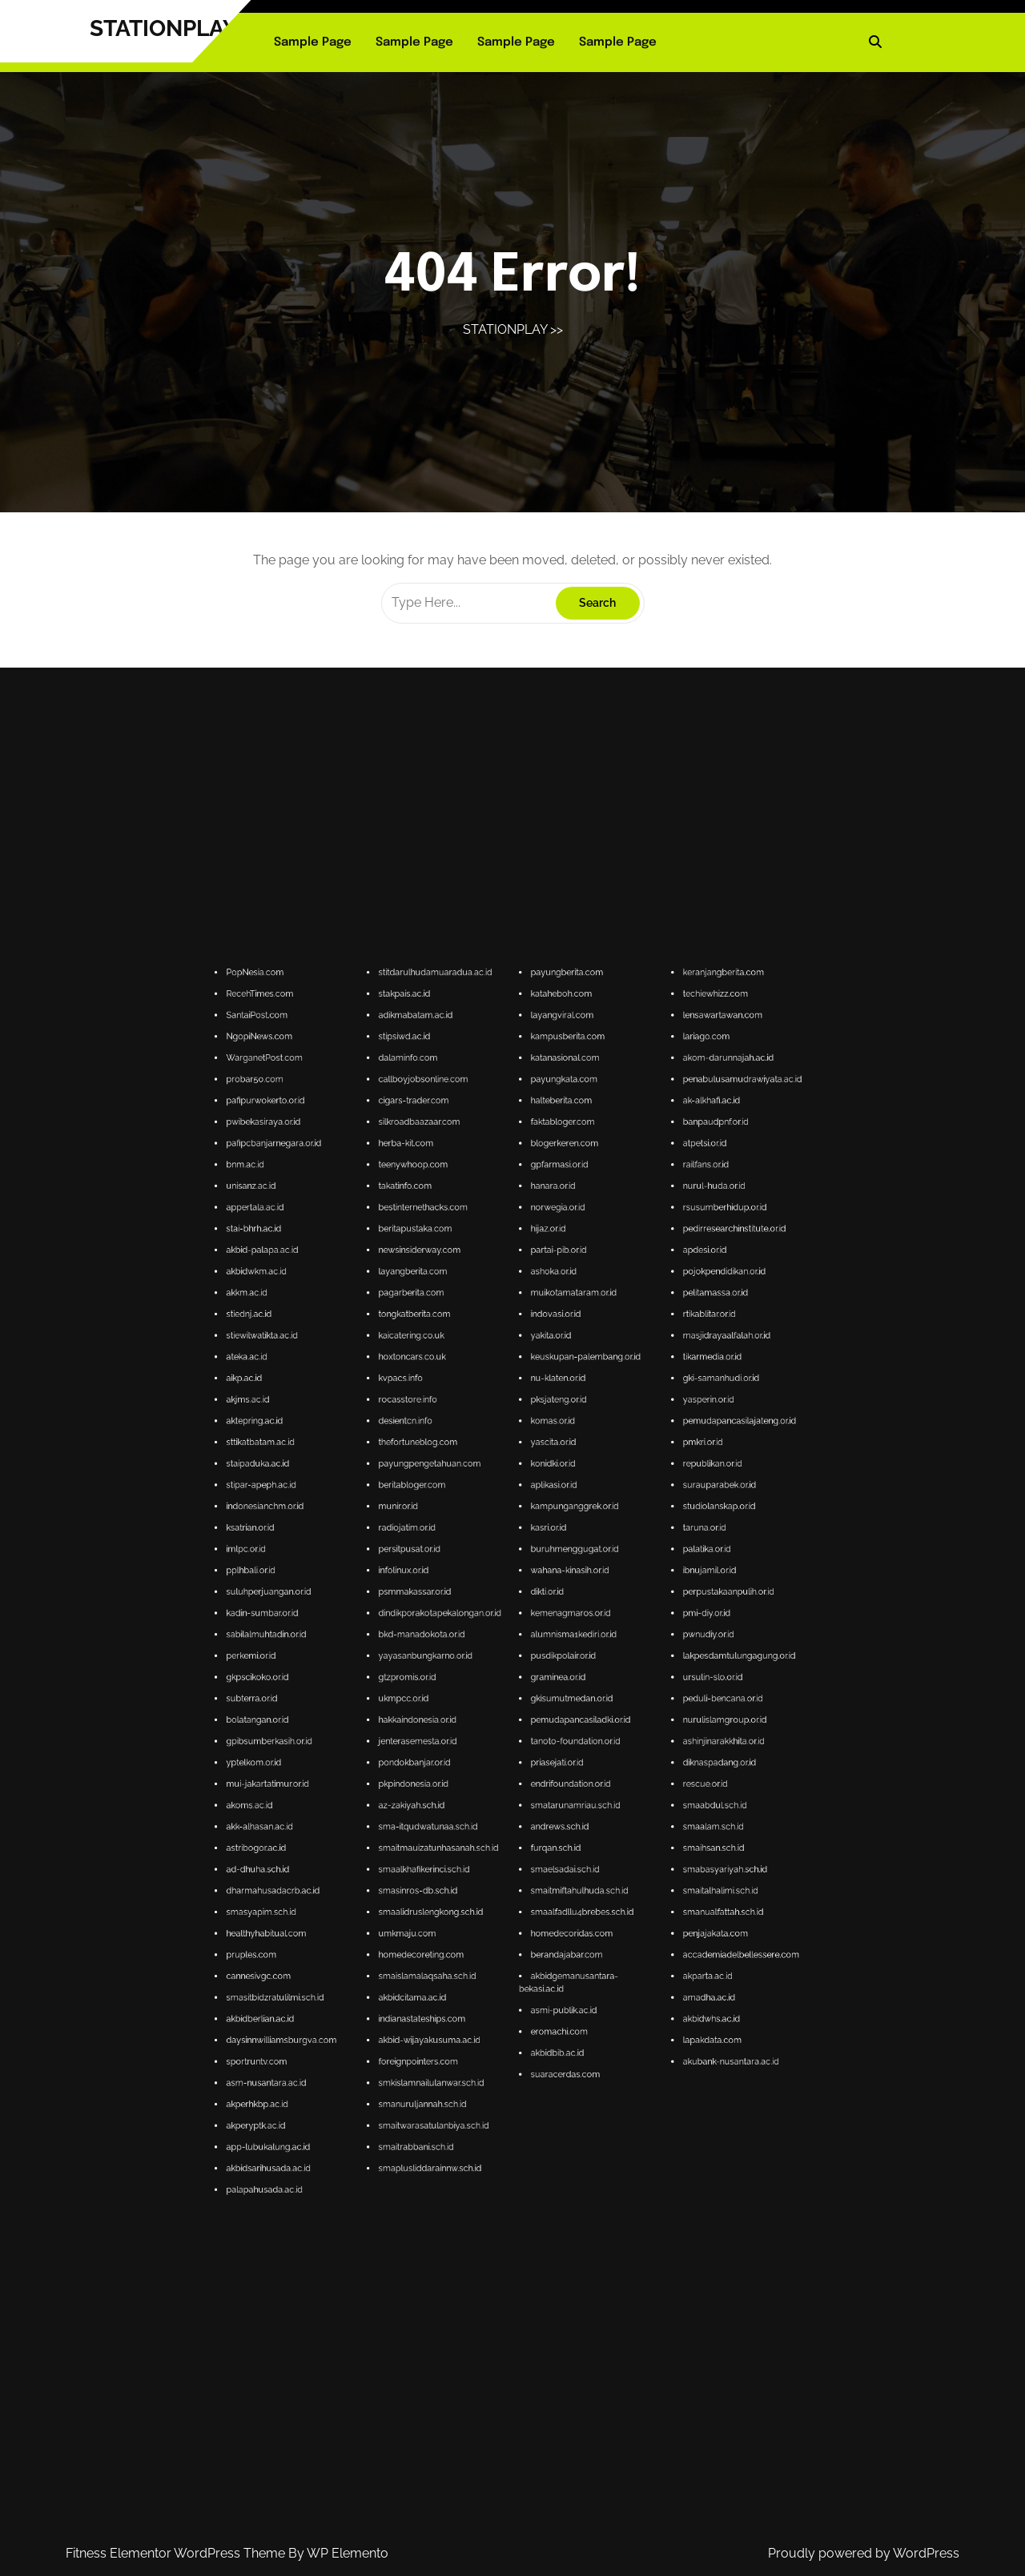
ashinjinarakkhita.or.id (557, 1733)
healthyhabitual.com (460, 1774)
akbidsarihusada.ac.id (460, 1825)
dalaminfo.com (490, 1588)
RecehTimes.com (459, 1575)
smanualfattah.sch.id (557, 1770)
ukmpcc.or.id (489, 1724)
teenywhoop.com (491, 1612)
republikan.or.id (555, 1675)
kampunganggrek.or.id (526, 1684)
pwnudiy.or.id (554, 1711)
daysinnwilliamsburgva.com (463, 1797)
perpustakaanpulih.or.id (558, 1702)
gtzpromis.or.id (490, 1720)
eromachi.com (523, 1795)
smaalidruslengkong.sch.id (495, 1770)
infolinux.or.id (489, 1697)
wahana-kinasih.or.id (525, 1697)
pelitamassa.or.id (555, 1639)
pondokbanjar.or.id (491, 1738)
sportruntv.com (458, 1801)
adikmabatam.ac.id (492, 1580)
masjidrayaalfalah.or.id (558, 1648)
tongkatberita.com (491, 1643)
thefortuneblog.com (492, 1670)
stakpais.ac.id (489, 1575)
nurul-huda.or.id (555, 1616)
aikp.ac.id (455, 1656)
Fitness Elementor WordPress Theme (177, 2553)
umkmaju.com (490, 1774)
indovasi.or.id (522, 1643)
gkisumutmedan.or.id (525, 1724)
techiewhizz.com (555, 1575)
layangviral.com (523, 1580)
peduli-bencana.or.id (557, 1724)
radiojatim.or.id (490, 1688)
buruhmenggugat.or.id (526, 1693)
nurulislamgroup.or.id (557, 1729)
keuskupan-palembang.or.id (528, 1652)
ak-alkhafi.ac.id (555, 1598)
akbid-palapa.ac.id (459, 1629)
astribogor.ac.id (458, 1756)
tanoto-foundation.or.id (526, 1733)
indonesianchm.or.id (460, 1684)
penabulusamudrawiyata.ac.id (561, 1593)
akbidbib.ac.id (522, 1800)
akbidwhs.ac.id (555, 1793)
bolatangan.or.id (458, 1729)
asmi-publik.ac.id (524, 1791)
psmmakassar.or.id (491, 1702)
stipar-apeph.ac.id (459, 1680)
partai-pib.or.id (523, 1629)
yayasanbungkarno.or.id (494, 1716)
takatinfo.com (489, 1616)
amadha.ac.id (554, 1788)
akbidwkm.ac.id (458, 1634)
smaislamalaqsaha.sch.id (494, 1784)
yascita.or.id (521, 1670)
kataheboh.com (523, 1575)
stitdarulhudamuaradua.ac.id (496, 1571)
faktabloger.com (523, 1602)
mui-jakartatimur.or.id (460, 1743)
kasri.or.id (520, 1688)
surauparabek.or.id (556, 1680)
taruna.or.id (553, 1688)
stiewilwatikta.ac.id (459, 1648)
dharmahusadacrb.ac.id (462, 1765)
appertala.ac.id (458, 1620)
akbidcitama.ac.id (491, 1788)
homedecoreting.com (493, 1779)
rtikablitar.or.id (554, 1643)
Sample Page (313, 42)
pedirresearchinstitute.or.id (559, 1625)
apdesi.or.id (553, 1629)
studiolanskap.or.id (556, 1684)
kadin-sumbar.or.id (459, 1707)
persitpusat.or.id (490, 1693)
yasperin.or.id (554, 1661)
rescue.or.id (553, 1743)
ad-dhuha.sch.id (458, 1760)
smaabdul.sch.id (555, 1747)
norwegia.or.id (522, 1620)
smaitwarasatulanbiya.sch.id (495, 1815)
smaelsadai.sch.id (524, 1760)
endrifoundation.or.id (525, 1743)
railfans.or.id (553, 1612)
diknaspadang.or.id (556, 1738)
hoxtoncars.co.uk (491, 1652)
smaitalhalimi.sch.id (557, 1765)
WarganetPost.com (460, 1588)
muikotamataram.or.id (526, 1639)
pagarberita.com (490, 1639)
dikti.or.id (520, 1702)
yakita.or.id (521, 1648)
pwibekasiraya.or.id (460, 1602)
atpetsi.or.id (553, 1607)
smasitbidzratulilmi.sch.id (462, 1788)
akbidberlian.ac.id (459, 1793)
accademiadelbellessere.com (561, 1779)
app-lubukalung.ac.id (460, 1820)
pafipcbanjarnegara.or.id (462, 1607)
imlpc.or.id (456, 1693)
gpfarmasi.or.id (523, 1612)
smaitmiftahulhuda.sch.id (527, 1765)
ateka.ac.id (456, 1652)
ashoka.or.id (521, 1634)
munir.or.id (488, 1684)
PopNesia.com (458, 1571)
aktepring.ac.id (458, 1666)
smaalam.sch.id (555, 1752)
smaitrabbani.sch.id (492, 1820)
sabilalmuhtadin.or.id (460, 1711)
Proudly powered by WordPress (863, 2553)
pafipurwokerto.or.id (460, 1598)
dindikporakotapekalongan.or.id (497, 1707)
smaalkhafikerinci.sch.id (493, 1760)
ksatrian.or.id (457, 1688)
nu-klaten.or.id (523, 1656)
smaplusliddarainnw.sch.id (494, 1825)
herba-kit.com (490, 1607)
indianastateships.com (493, 1793)
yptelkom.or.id (458, 1738)
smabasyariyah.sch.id (557, 1760)
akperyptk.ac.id (458, 1815)
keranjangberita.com (557, 1571)
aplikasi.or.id (521, 1680)
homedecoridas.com (525, 1774)
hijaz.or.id (520, 1625)
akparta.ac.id (554, 1784)
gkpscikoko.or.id (458, 1720)
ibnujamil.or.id (554, 1697)
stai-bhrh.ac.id (458, 1625)
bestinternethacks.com (493, 1620)
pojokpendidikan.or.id (557, 1634)
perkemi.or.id (457, 1716)
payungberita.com (524, 1571)
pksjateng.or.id (523, 1661)
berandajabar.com (524, 1779)
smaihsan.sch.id (555, 1756)
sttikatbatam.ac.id (459, 1670)
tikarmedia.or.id (555, 1652)
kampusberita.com (525, 1584)
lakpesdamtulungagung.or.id (561, 1716)
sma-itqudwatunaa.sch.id (494, 1752)
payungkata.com (524, 1593)
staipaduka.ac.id (458, 1675)
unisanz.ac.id (457, 1616)
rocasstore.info (490, 1661)
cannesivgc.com (458, 1784)
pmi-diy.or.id (554, 1707)
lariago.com (553, 1584)
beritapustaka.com (492, 1625)
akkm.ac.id (456, 1639)
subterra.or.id (457, 1724)
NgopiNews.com (459, 1584)
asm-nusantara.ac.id (460, 1806)
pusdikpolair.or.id (523, 1716)
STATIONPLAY (163, 28)
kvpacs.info (488, 1656)
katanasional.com (524, 1588)
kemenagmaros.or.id (525, 1707)
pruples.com (457, 1779)
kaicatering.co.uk (490, 1648)
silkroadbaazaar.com (492, 1602)
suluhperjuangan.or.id (460, 1702)
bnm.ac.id (456, 1612)
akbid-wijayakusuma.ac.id (494, 1797)
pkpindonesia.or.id (491, 1743)
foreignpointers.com (492, 1801)
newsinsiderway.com (492, 1629)
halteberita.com (523, 1598)
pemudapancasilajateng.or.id (561, 1666)
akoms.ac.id (456, 1747)
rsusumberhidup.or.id (557, 1620)
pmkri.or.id (553, 1670)
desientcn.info (489, 1666)
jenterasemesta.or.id (492, 1733)
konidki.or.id (521, 1675)
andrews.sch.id (523, 1752)
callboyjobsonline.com (493, 1593)
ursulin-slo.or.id (555, 1720)
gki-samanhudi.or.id (557, 1656)
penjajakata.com (555, 1774)
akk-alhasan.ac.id (459, 1752)
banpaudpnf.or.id (555, 1602)
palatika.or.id (554, 1693)
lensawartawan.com (557, 1580)
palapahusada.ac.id (460, 1829)
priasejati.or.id (522, 1738)
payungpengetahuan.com (494, 1675)
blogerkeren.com (524, 1607)
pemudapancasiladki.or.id (527, 1729)
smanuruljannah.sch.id (493, 1811)
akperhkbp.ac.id (458, 1811)
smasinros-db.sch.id (492, 1765)
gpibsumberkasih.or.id (461, 1733)
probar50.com (458, 1593)
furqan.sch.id (522, 1756)
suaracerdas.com (524, 1805)
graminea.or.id (523, 1720)
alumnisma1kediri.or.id (526, 1711)
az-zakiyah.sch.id (491, 1747)
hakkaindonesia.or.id (492, 1729)
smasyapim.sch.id (459, 1770)
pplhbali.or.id (457, 1697)
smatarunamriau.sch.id (526, 1747)
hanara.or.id (521, 1616)
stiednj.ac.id (456, 1643)
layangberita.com (491, 1634)
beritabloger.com (491, 1680)
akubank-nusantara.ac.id (559, 1801)
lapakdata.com (555, 1797)
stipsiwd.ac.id (489, 1584)
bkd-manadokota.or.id (493, 1711)
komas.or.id (521, 1666)
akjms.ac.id (456, 1661)
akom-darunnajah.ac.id (558, 1588)
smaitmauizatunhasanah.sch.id (496, 1756)
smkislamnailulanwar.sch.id (495, 1806)
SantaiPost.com (458, 1580)
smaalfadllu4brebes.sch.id (527, 1770)
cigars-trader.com (491, 1598)
